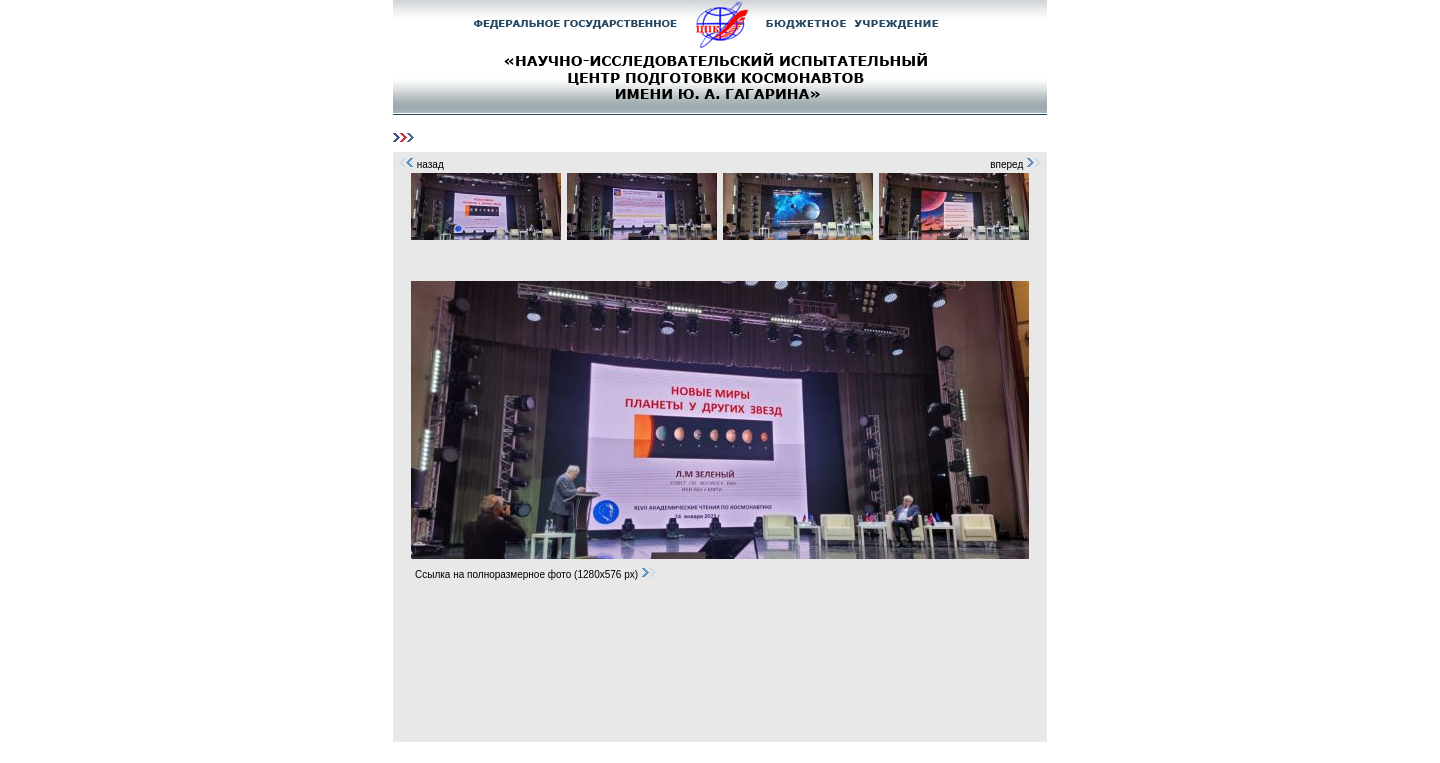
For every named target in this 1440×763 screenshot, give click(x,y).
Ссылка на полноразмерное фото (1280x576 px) (536, 574)
